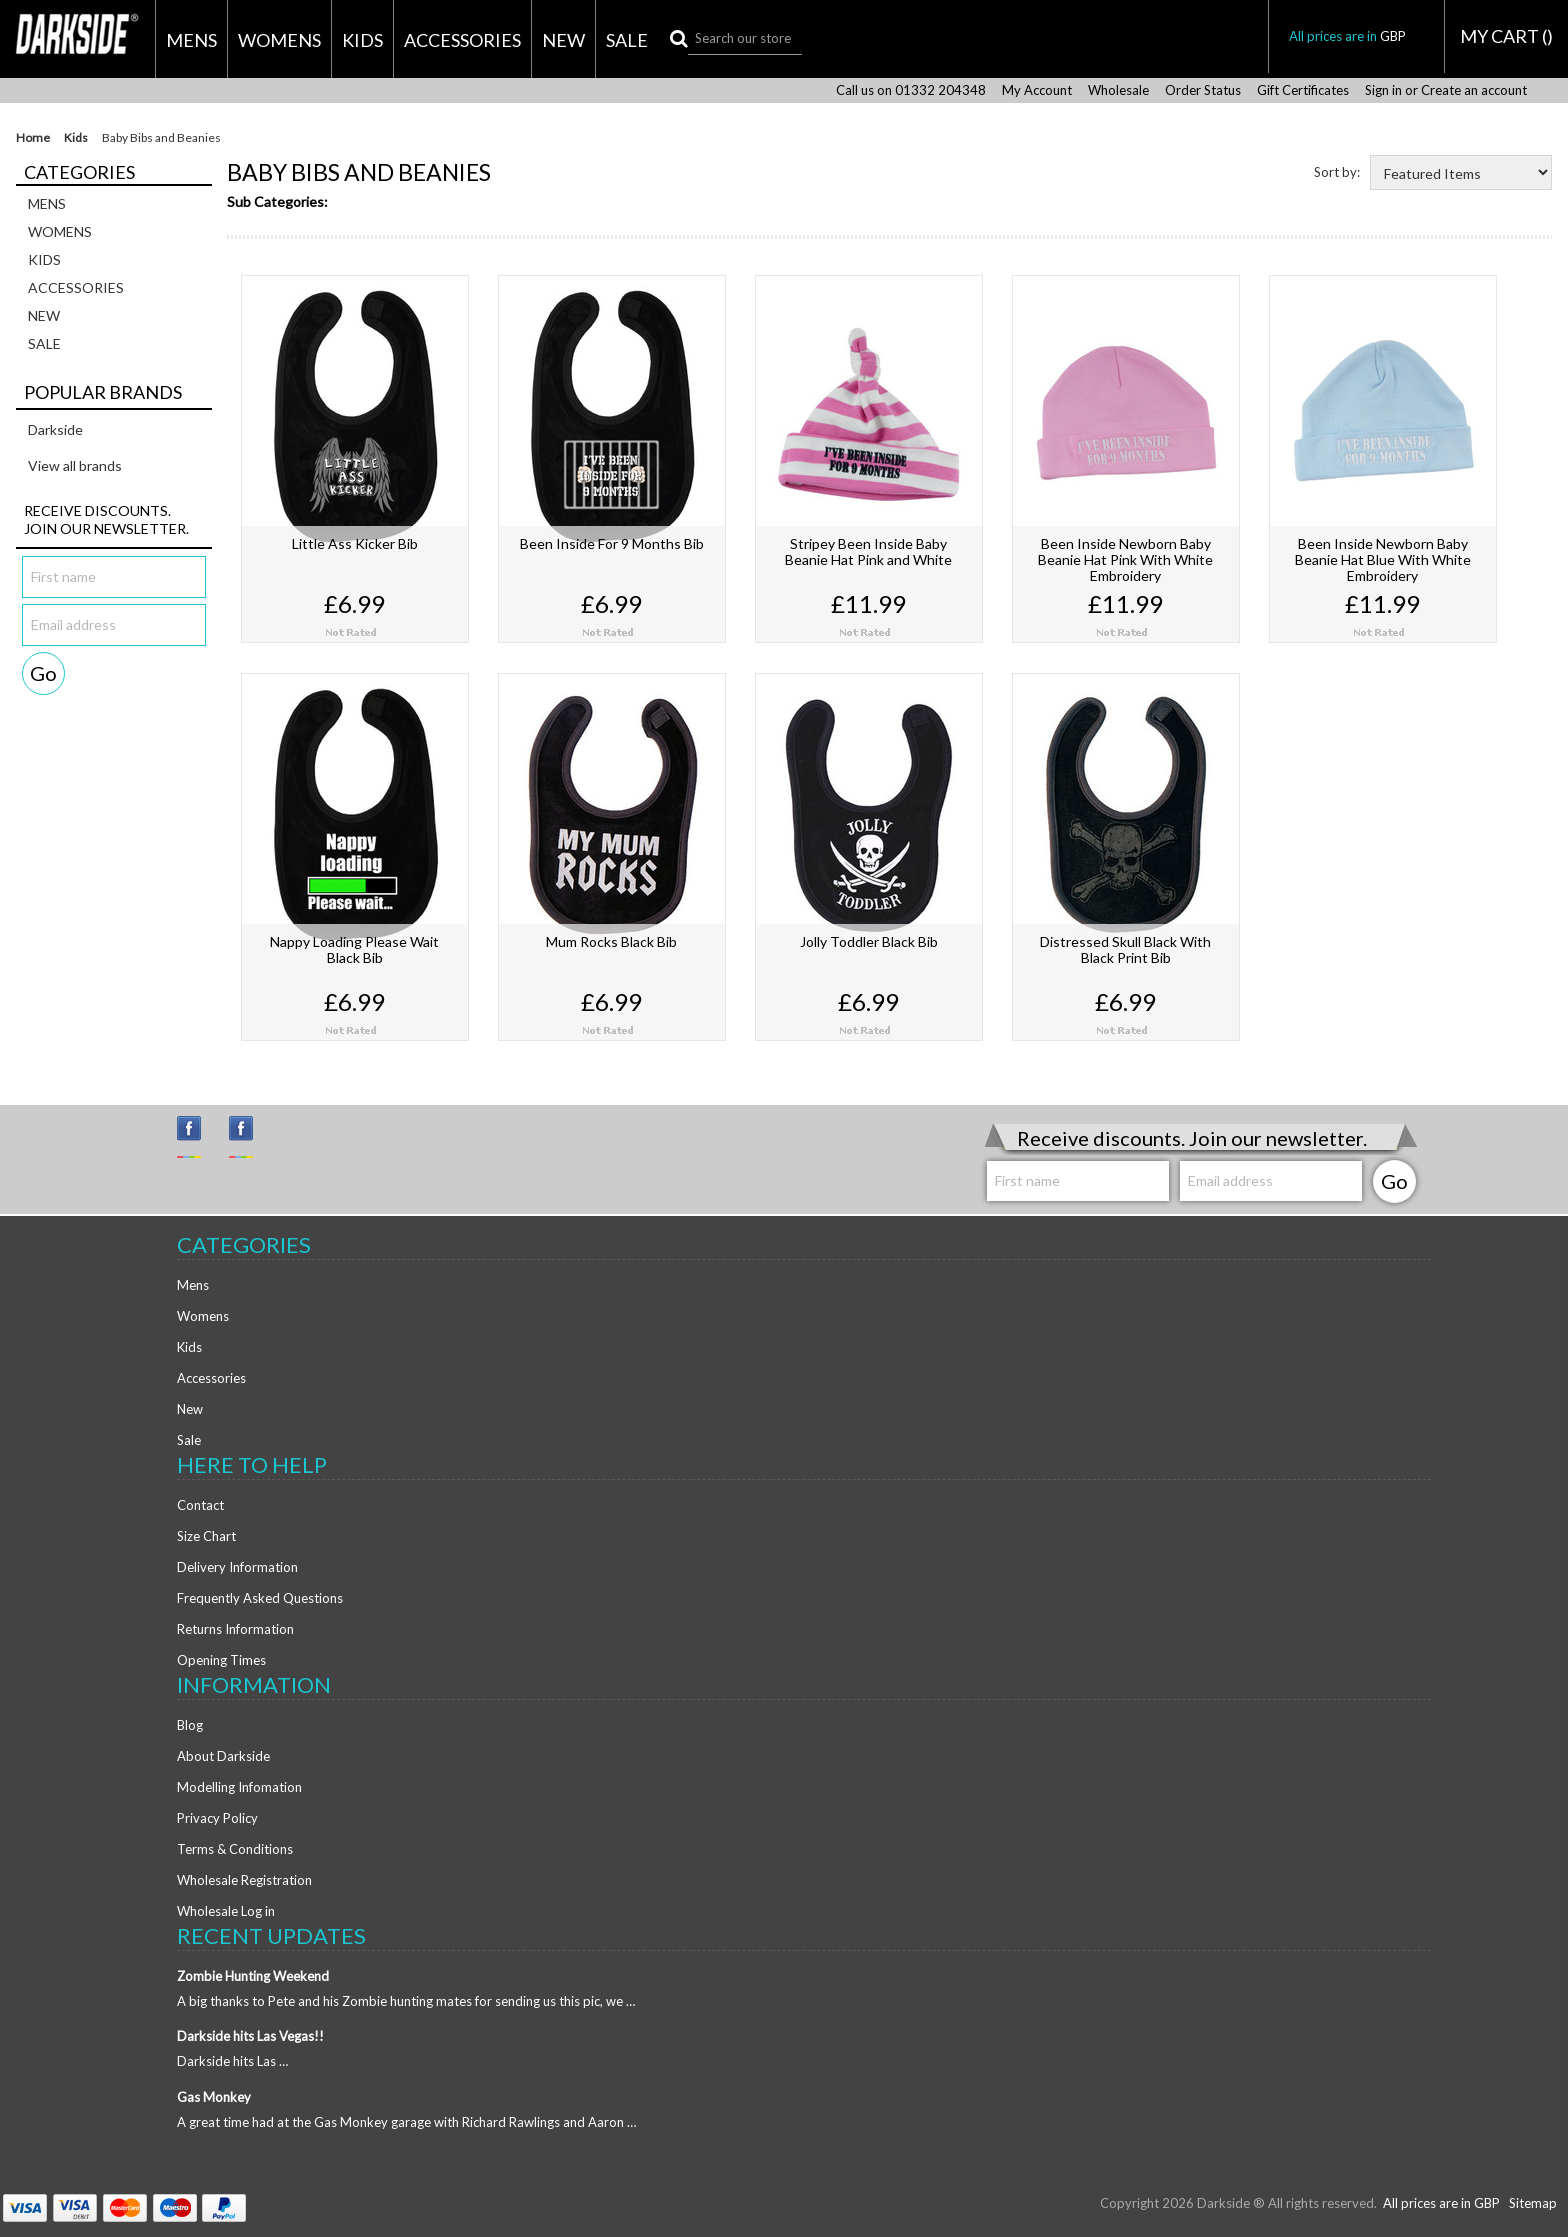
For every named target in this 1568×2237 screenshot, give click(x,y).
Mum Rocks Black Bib (611, 941)
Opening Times (221, 1660)
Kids (362, 40)
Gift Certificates (1303, 90)
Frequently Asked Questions (260, 1598)
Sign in (1383, 90)
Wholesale (1118, 90)
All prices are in (1356, 36)
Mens (191, 40)
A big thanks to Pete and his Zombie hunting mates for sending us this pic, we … (406, 2001)
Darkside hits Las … (232, 2061)
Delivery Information (237, 1567)
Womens (279, 40)
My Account (1037, 90)
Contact (200, 1505)
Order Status (1203, 90)
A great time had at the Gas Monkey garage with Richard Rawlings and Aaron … (406, 2122)
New (563, 40)
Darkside (55, 429)
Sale (627, 40)
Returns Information (235, 1629)
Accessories (462, 40)
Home (33, 138)
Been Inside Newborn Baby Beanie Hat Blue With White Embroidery (1383, 559)
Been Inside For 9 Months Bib (612, 543)
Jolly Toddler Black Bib (869, 941)
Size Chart (206, 1536)
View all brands (75, 465)
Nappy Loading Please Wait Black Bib (354, 949)
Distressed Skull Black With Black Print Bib (1125, 949)
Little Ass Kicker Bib (355, 543)
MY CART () (1506, 36)
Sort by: (1337, 172)
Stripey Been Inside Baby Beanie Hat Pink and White (868, 551)
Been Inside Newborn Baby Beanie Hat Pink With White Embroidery (1125, 559)
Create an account (1474, 90)
